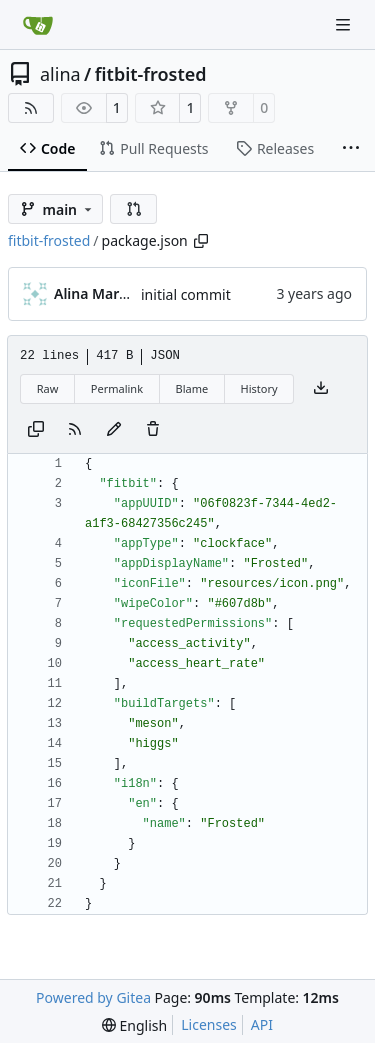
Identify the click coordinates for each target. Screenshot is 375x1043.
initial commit (186, 294)
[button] (134, 209)
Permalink (117, 388)
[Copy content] (36, 430)
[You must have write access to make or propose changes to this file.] (153, 430)
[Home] (38, 25)
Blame (191, 388)
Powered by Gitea (93, 997)
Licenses (209, 1024)
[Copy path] (201, 241)
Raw (48, 388)
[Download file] (321, 389)
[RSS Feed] (31, 108)
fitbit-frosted (151, 74)
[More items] (351, 149)
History (259, 388)
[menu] (134, 1025)
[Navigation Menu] (345, 24)
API (262, 1024)
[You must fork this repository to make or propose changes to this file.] (114, 430)
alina (60, 74)
